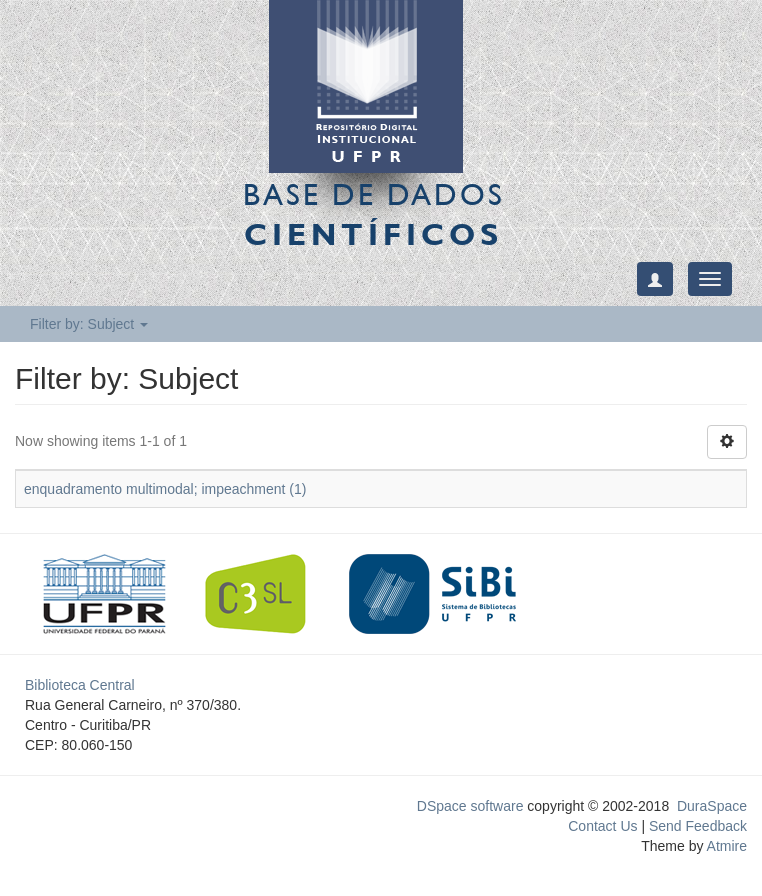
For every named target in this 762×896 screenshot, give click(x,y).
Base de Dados (374, 214)
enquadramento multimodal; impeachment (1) (165, 489)
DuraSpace (712, 806)
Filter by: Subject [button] (89, 324)
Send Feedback (698, 826)
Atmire (725, 846)
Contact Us (602, 826)
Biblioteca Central (80, 685)
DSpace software (470, 806)
